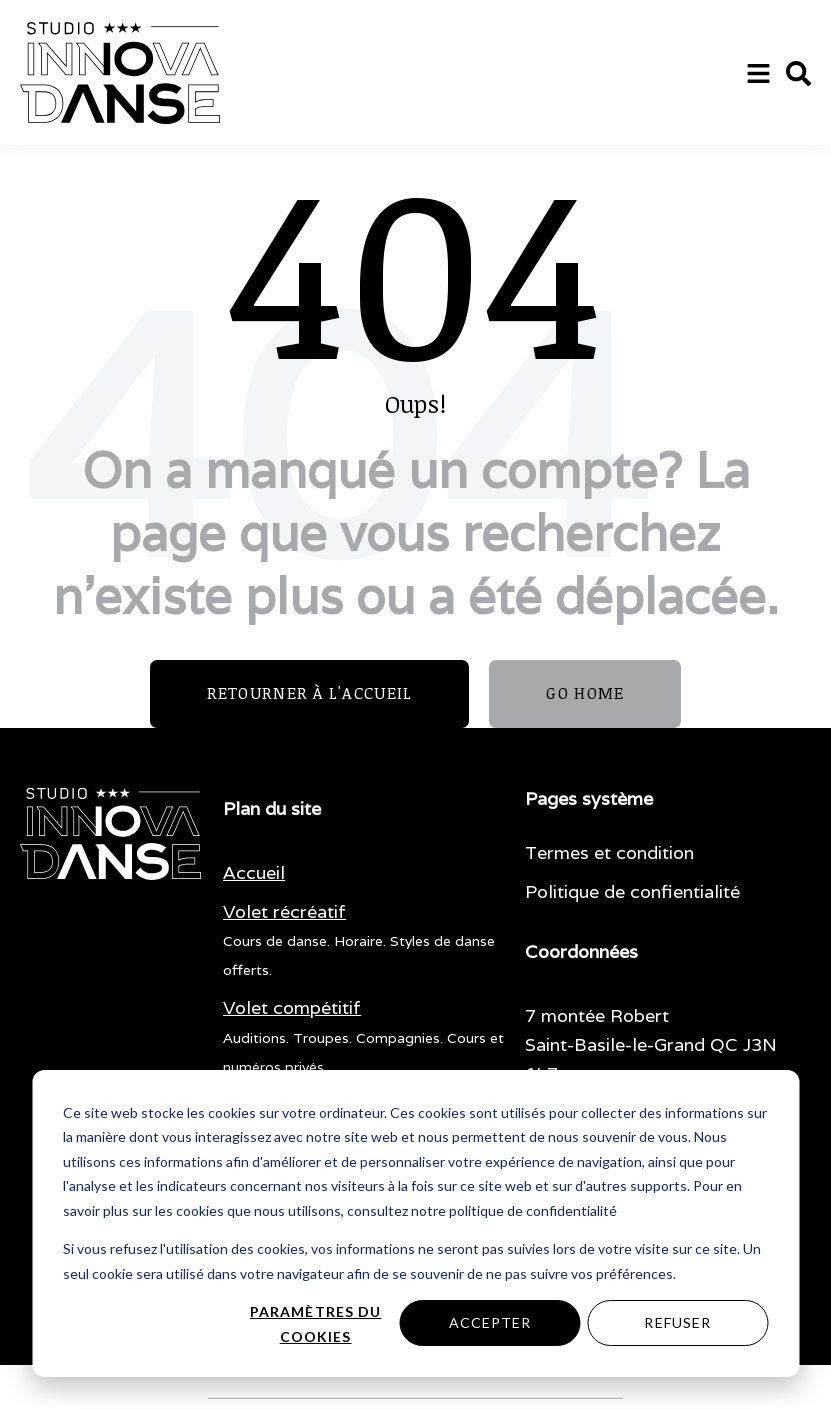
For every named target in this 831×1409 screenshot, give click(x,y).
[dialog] (415, 1223)
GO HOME (585, 693)
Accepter (490, 1322)
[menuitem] (254, 873)
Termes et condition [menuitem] (609, 852)
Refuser (677, 1322)
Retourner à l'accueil (310, 693)
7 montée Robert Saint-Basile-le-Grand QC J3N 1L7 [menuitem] (651, 1044)
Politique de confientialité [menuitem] (632, 891)
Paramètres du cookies (316, 1324)
